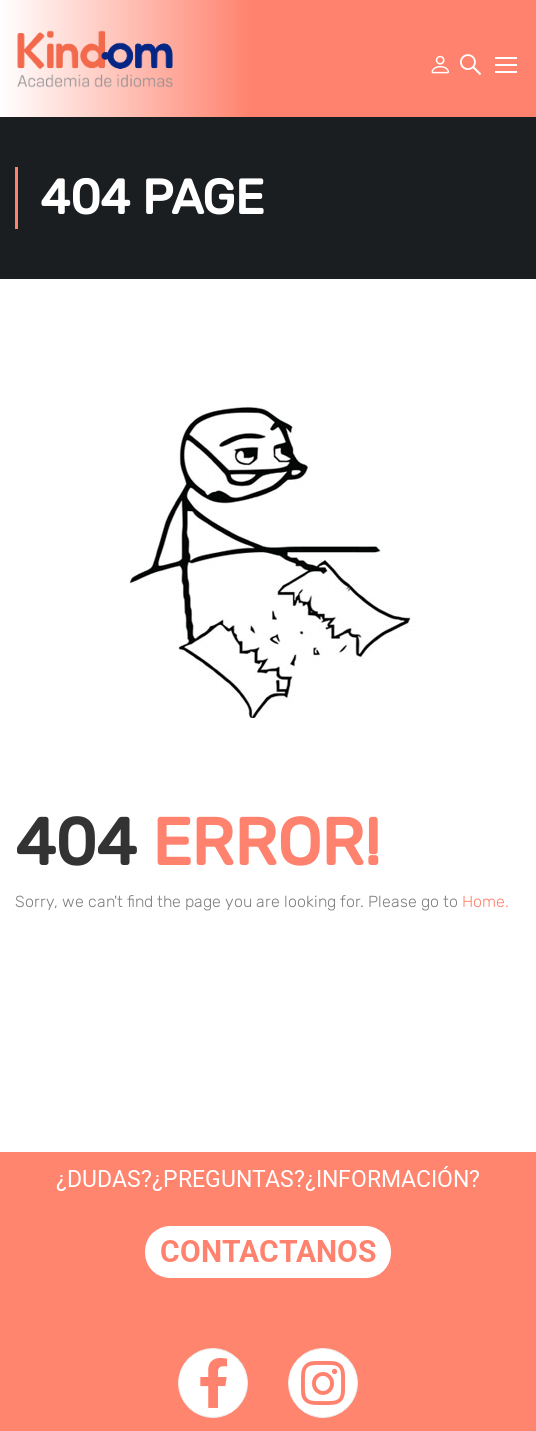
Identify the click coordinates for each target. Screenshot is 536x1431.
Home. (485, 901)
